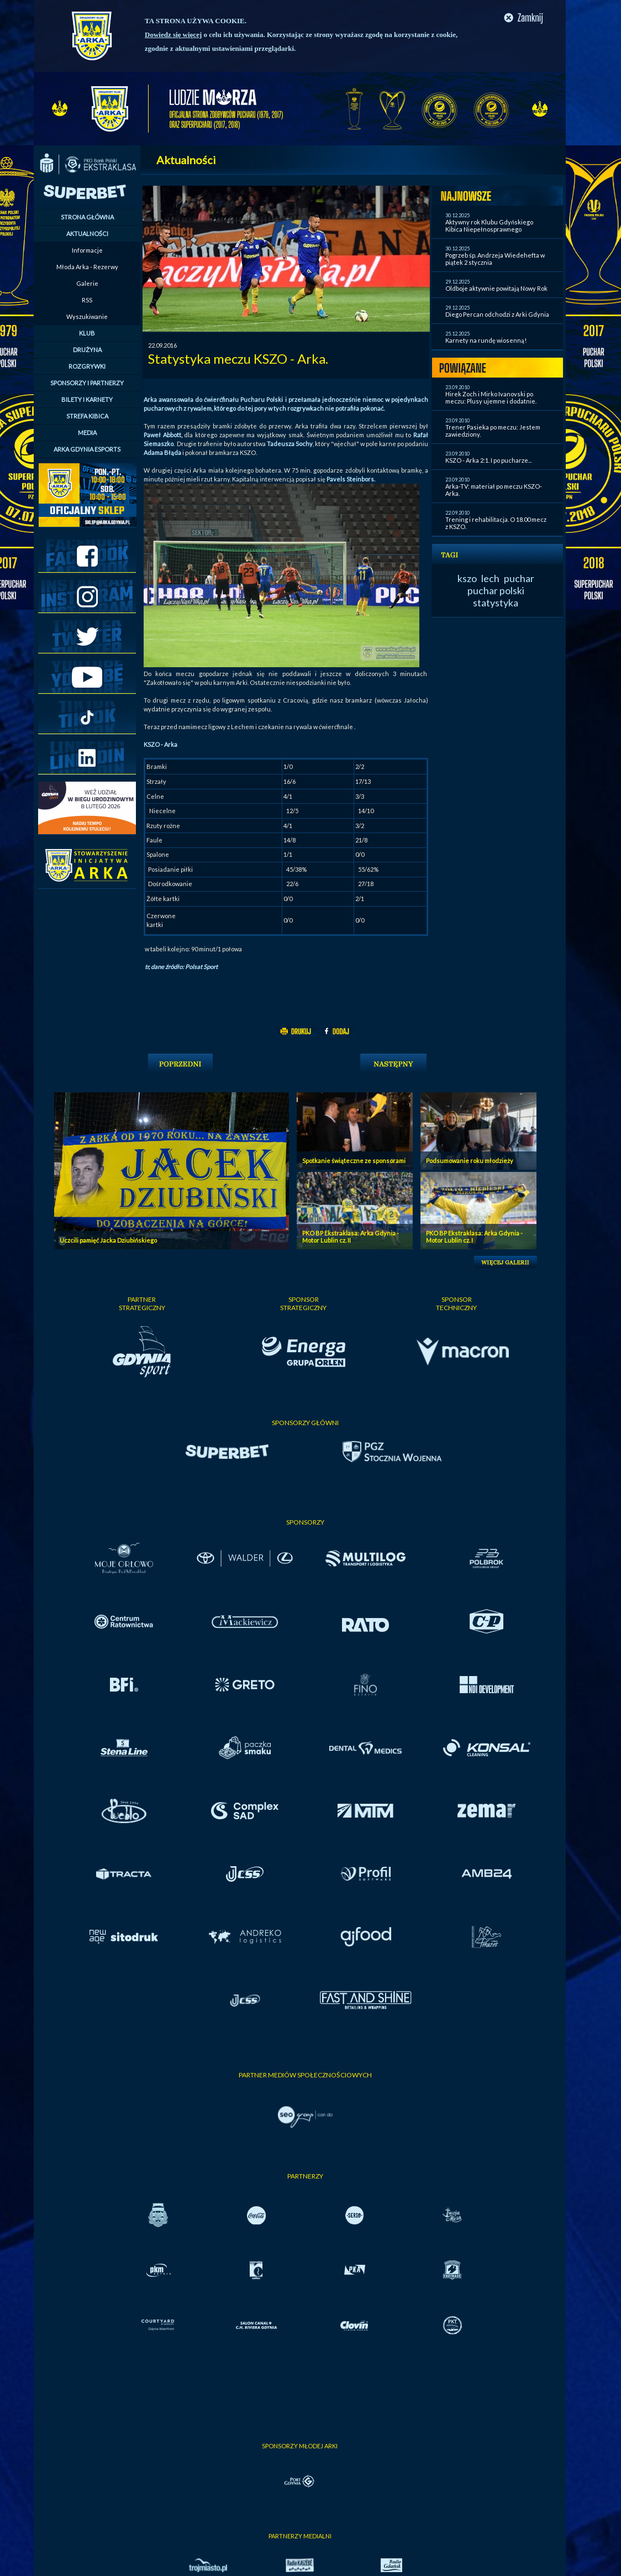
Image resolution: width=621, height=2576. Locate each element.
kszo (467, 578)
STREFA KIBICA (87, 416)
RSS (87, 299)
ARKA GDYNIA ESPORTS (87, 449)
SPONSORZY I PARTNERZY (87, 382)
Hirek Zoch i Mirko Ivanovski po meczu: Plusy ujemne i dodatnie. (490, 397)
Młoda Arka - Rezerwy (87, 266)
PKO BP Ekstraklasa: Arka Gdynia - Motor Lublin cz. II (350, 1236)
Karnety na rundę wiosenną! (486, 340)
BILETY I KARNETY (87, 399)
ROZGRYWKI (87, 366)
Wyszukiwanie (87, 316)
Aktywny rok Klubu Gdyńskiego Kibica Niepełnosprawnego (489, 225)
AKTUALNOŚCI (87, 233)
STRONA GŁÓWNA (87, 217)
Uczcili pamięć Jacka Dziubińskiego (108, 1240)
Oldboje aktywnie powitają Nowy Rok (496, 288)
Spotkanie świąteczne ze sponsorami (354, 1160)
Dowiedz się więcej (173, 34)
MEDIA (87, 432)
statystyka (495, 602)
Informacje (87, 250)
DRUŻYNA (87, 349)
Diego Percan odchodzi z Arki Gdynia (497, 314)
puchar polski (495, 590)
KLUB (87, 333)
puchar (519, 578)
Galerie (87, 283)
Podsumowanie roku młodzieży (469, 1160)
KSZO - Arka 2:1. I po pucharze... (488, 460)
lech (490, 578)
